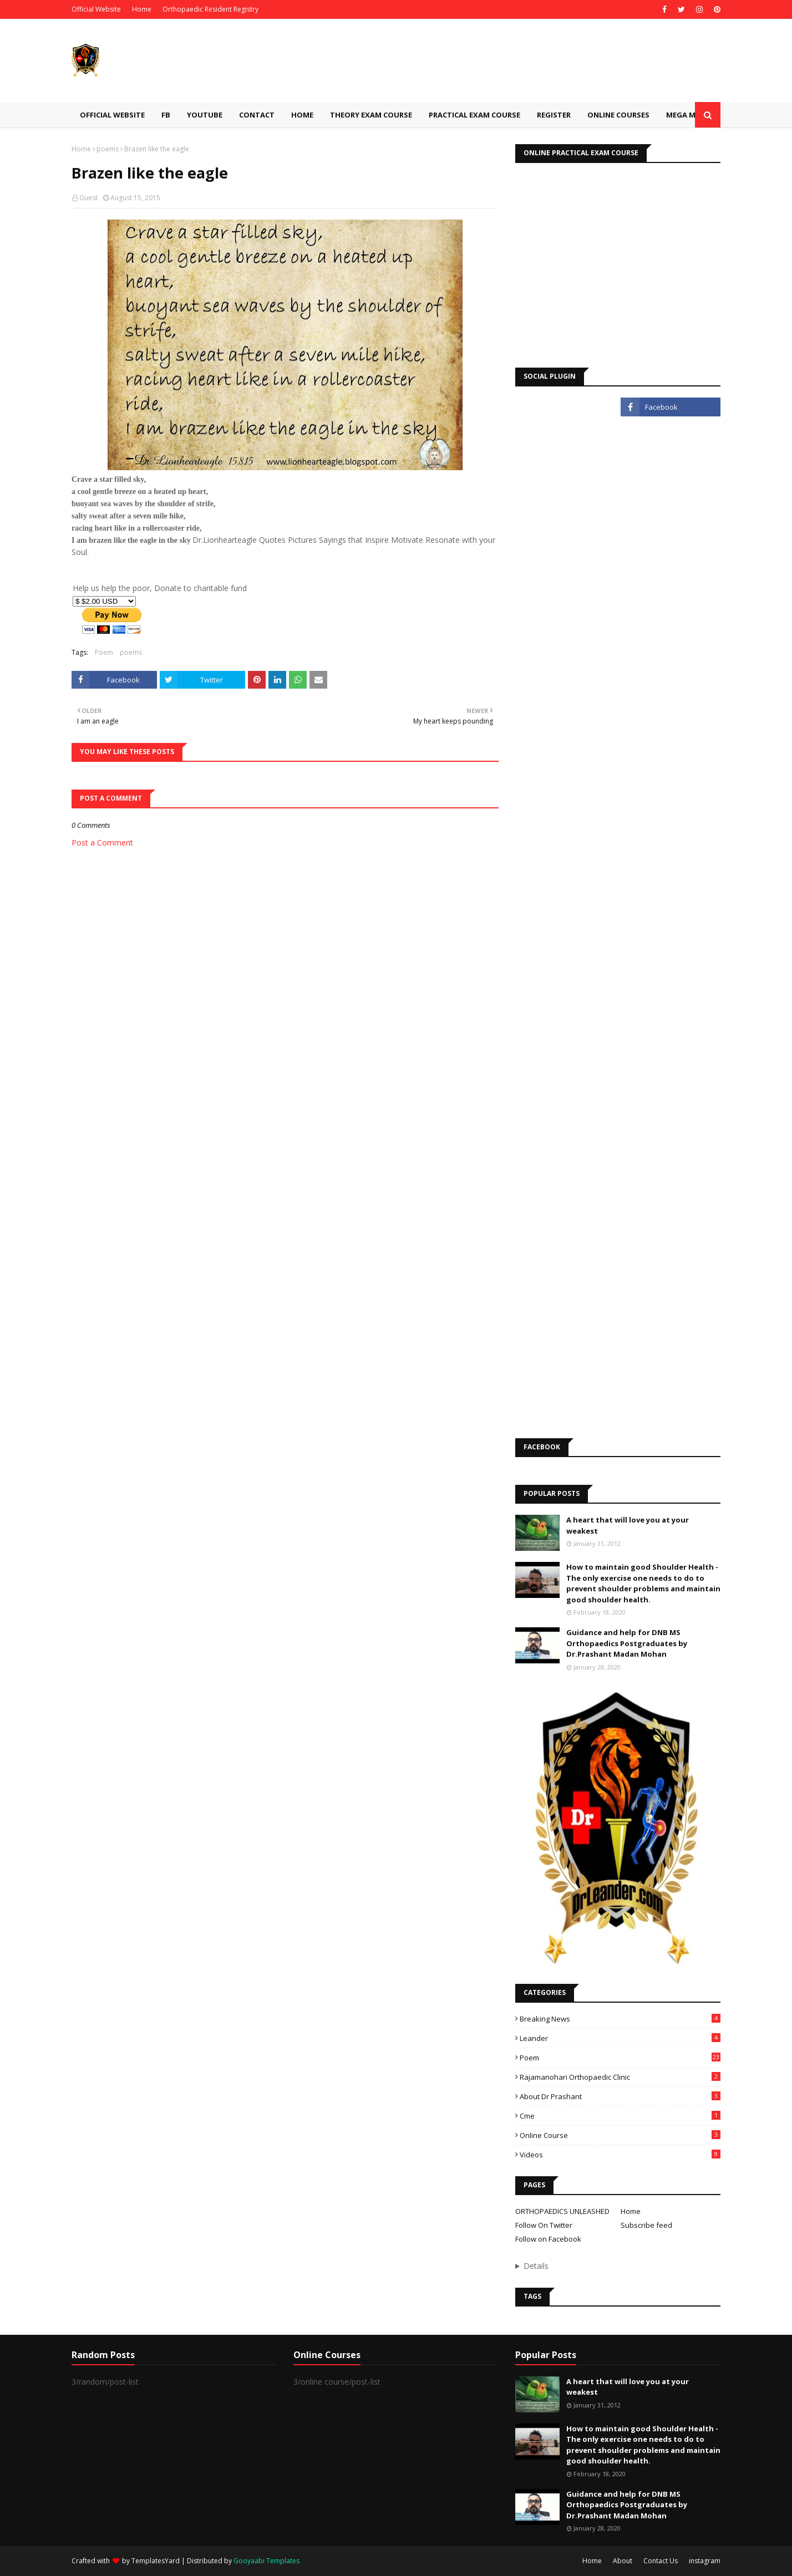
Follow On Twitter (543, 2225)
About (622, 2560)
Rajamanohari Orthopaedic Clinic (620, 2077)
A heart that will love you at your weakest (627, 1525)
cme (620, 2116)
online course (620, 2135)
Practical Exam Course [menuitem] (474, 115)
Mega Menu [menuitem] (688, 115)
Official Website (96, 9)
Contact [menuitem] (257, 115)
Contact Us (660, 2560)
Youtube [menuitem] (204, 115)
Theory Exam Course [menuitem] (371, 115)
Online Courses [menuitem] (618, 115)
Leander (620, 2038)
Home (141, 9)
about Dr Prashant (620, 2096)
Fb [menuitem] (165, 115)
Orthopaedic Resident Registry (210, 9)
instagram (704, 2560)
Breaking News (620, 2019)
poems (108, 149)
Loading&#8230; (617, 938)
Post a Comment (102, 842)
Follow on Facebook (548, 2239)
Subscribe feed (646, 2225)
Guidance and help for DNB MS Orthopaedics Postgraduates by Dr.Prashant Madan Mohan (626, 1643)
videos (620, 2155)
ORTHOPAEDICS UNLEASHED (562, 2211)
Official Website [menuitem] (112, 115)
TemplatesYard (155, 2560)
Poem (104, 652)
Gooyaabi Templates (266, 2560)
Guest (88, 197)
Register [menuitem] (554, 115)
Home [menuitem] (302, 115)
